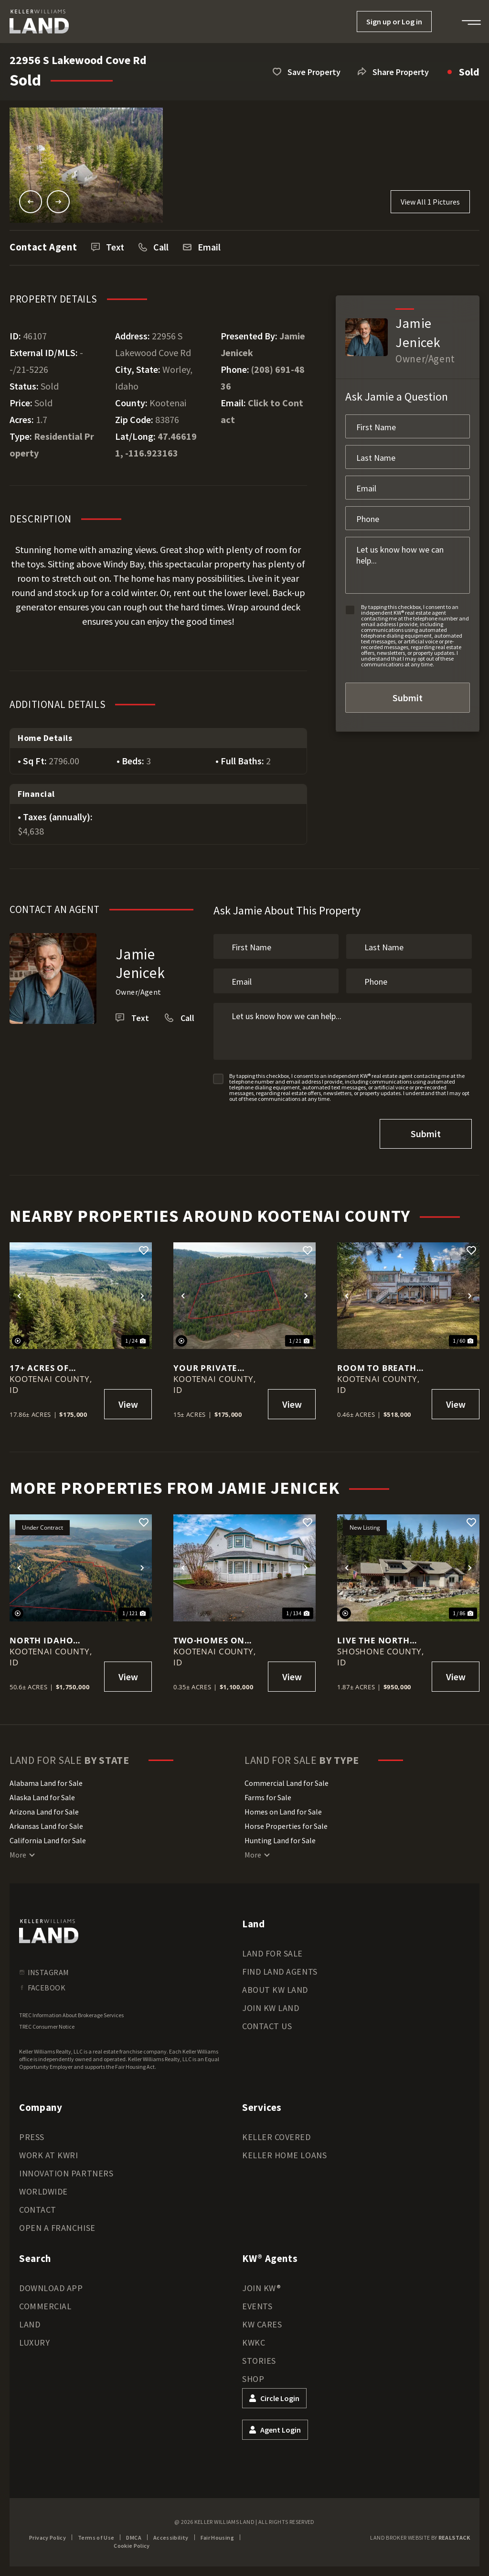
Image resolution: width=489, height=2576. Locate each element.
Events (257, 2306)
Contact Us (267, 2026)
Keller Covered (276, 2136)
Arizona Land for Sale (44, 1811)
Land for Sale (272, 1953)
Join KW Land (270, 2007)
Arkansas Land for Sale (46, 1826)
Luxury (34, 2342)
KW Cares (262, 2324)
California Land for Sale (48, 1840)
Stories (259, 2360)
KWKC (253, 2342)
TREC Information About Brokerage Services (71, 2015)
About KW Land (275, 1989)
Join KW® (261, 2288)
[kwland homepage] (48, 1931)
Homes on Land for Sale (283, 1811)
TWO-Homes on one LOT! (208, 1640)
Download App (51, 2288)
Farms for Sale (267, 1797)
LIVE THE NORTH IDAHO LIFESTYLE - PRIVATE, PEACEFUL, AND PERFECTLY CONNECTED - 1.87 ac (381, 1640)
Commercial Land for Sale (286, 1783)
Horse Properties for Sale (286, 1826)
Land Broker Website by (420, 2537)
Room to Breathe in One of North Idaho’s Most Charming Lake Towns (379, 1367)
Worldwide (43, 2191)
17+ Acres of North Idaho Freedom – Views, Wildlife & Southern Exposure (50, 1367)
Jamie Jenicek (141, 963)
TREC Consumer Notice (46, 2026)
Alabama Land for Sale (46, 1783)
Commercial (45, 2306)
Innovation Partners (66, 2173)
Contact (37, 2209)
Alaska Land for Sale (42, 1797)
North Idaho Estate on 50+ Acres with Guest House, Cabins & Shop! (51, 1640)
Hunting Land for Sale (280, 1840)
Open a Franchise (57, 2227)
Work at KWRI (48, 2155)
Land (29, 2324)
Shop (253, 2378)
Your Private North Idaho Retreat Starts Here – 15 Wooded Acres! (216, 1367)
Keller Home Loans (284, 2155)
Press (31, 2136)
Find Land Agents (280, 1971)
